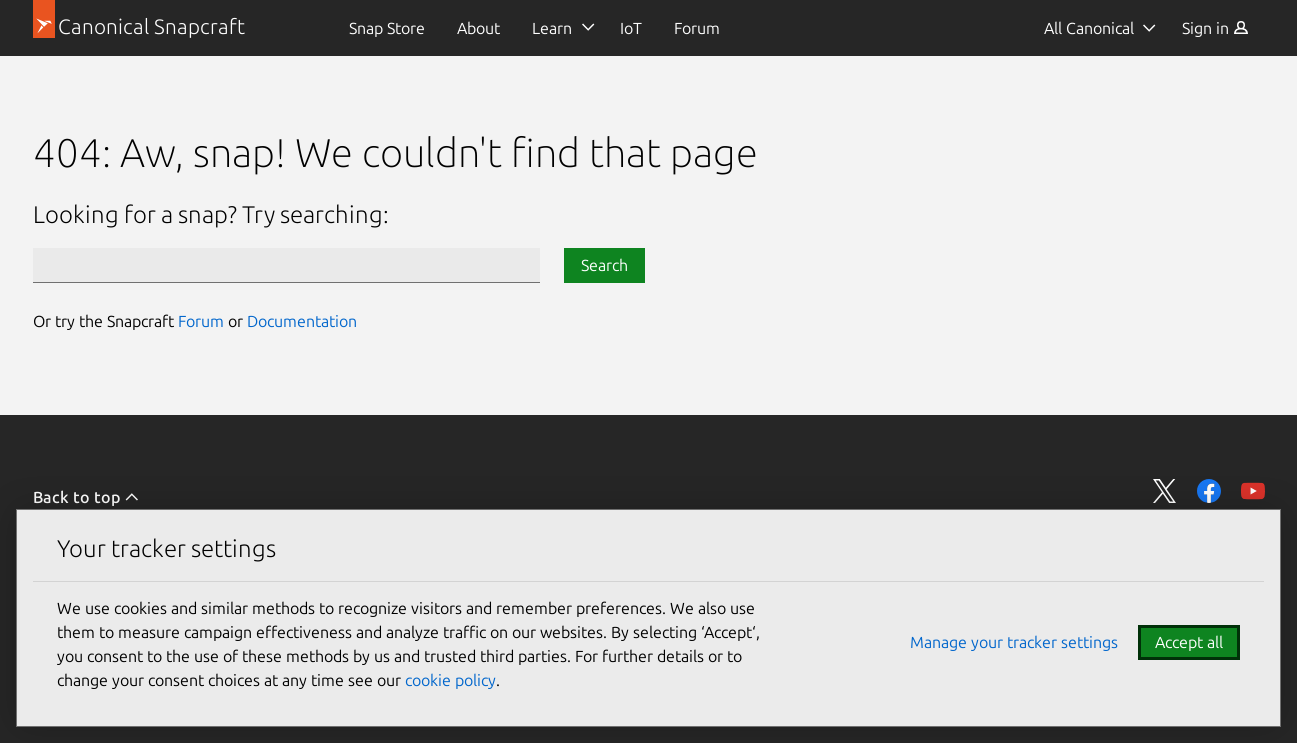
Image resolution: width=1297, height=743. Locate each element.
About (478, 28)
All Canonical (1089, 28)
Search (604, 265)
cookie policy (450, 680)
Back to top (86, 497)
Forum (697, 28)
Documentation (302, 321)
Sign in (1215, 28)
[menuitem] (387, 28)
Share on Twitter (1165, 491)
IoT (631, 28)
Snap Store (387, 28)
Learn (552, 28)
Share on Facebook (1209, 491)
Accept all (1189, 642)
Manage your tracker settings (1014, 642)
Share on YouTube (1253, 491)
